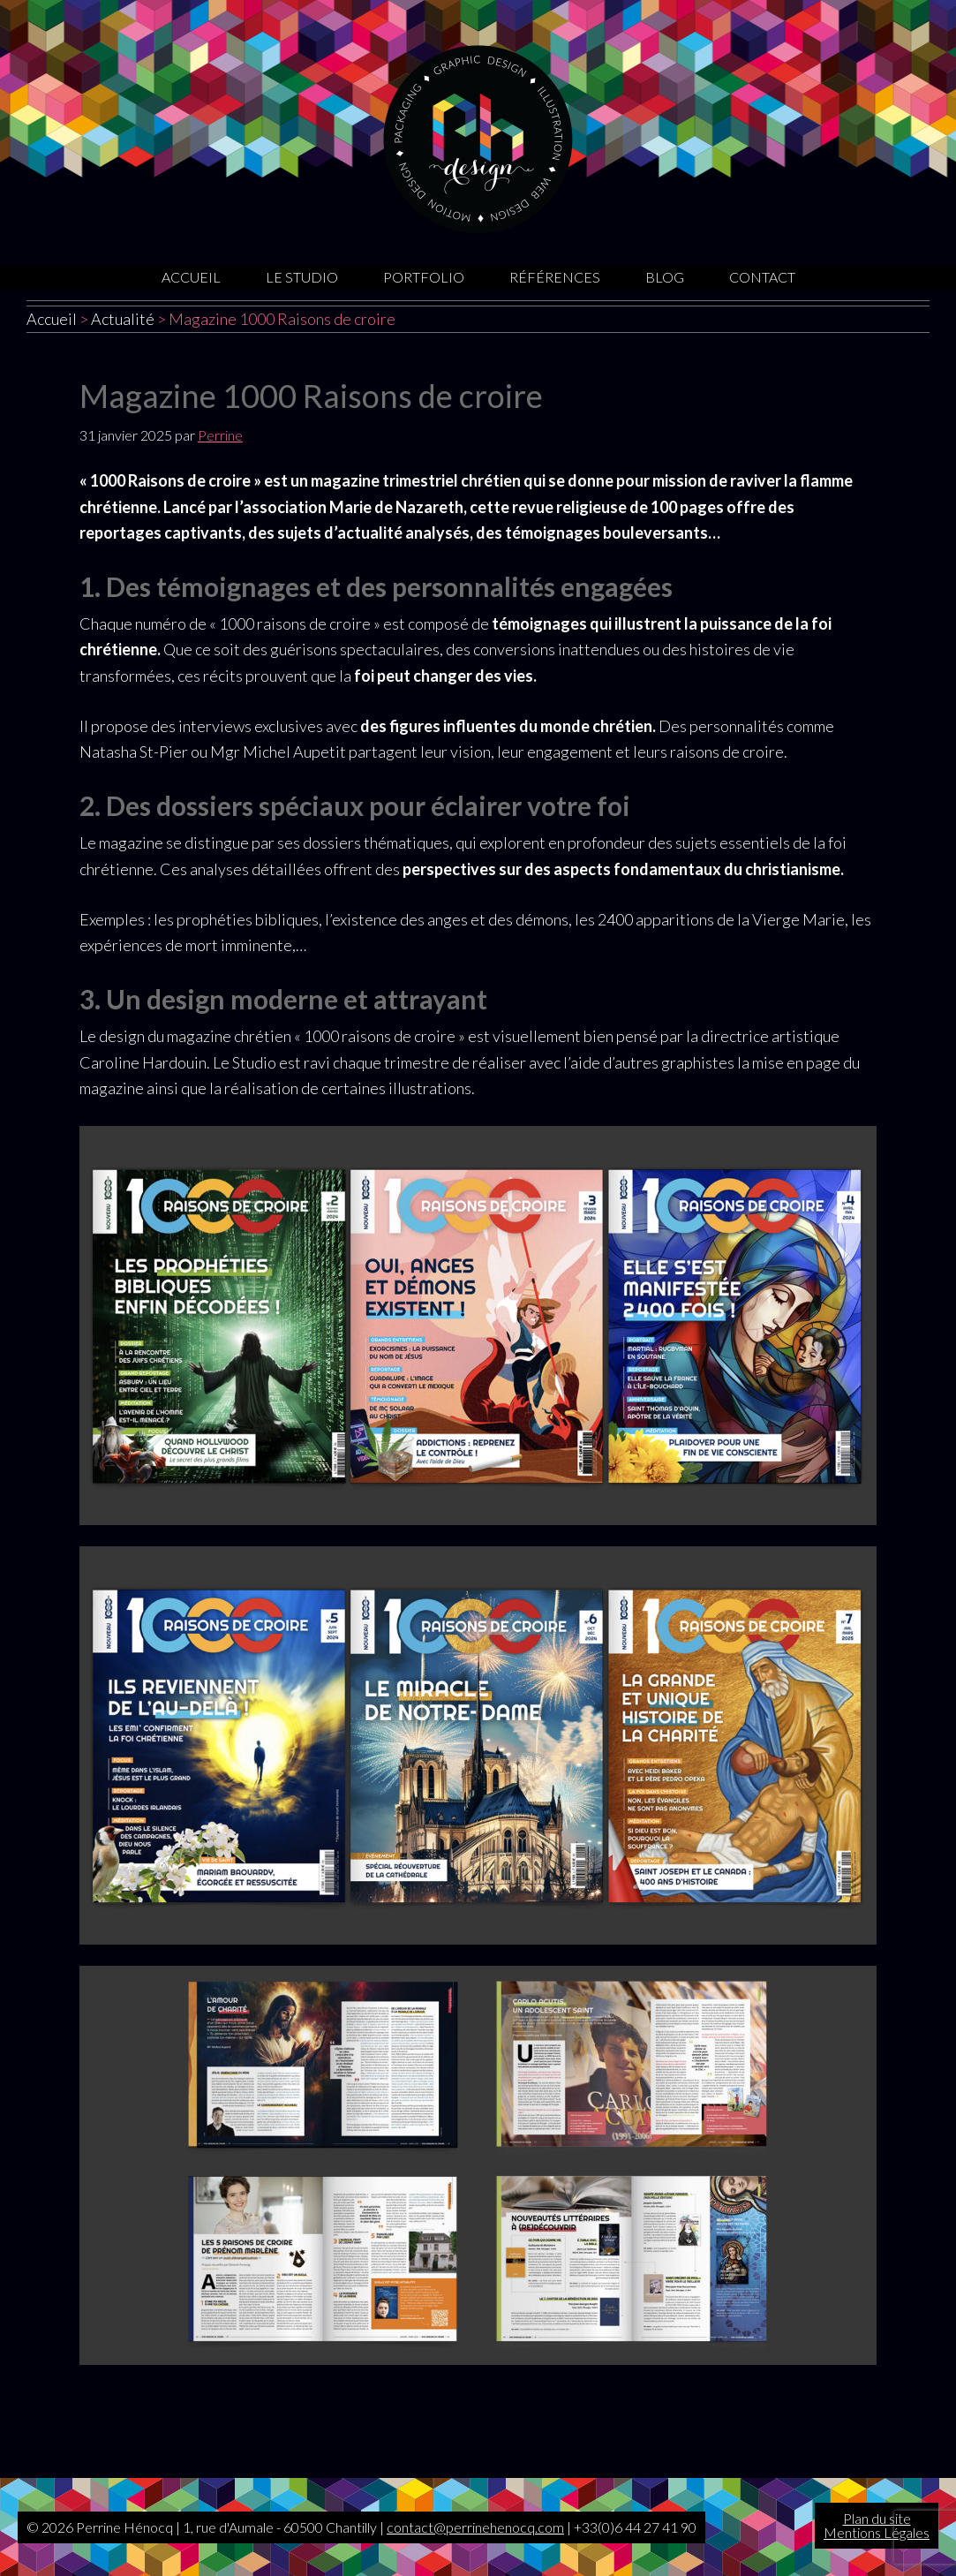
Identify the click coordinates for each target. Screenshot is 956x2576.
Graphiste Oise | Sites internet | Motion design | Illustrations (478, 139)
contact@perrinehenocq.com (475, 2527)
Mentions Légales (877, 2532)
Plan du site (877, 2518)
